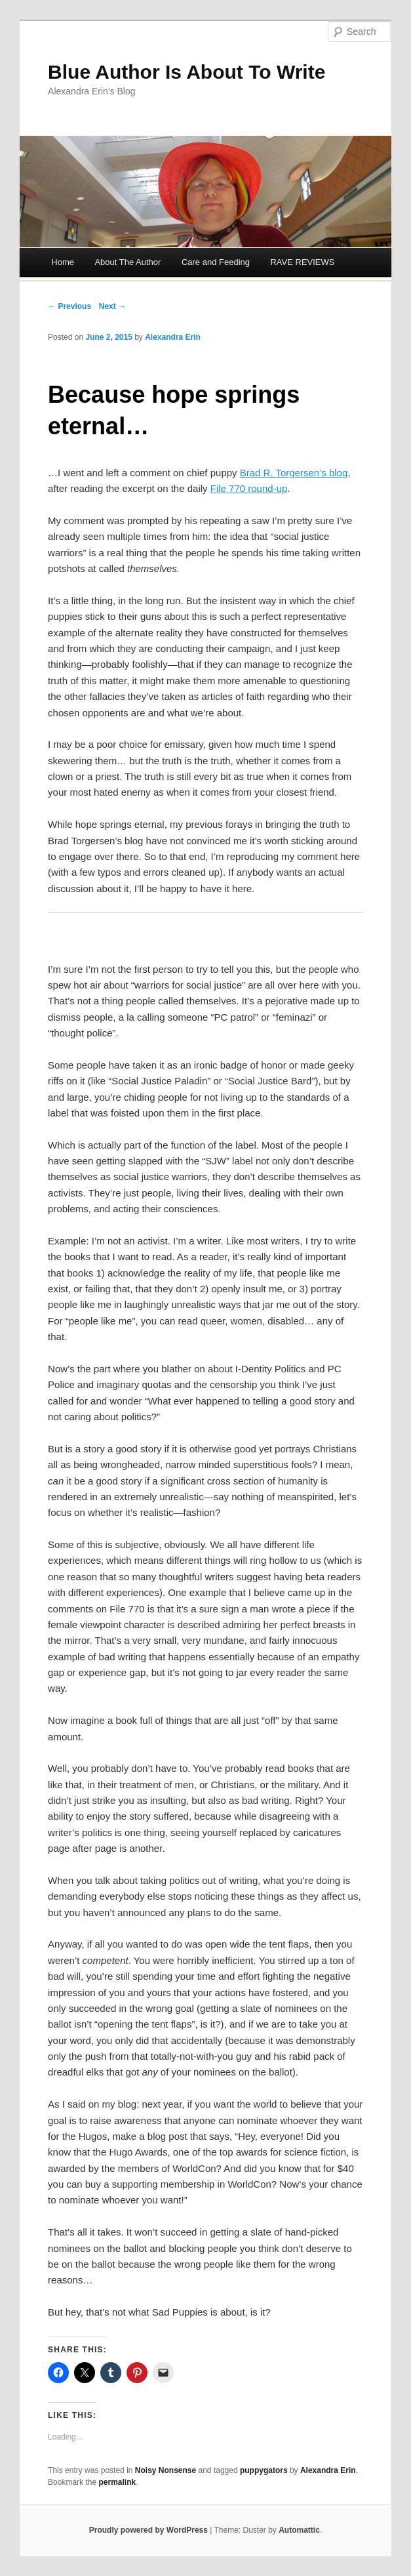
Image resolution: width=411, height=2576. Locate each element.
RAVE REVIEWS (302, 262)
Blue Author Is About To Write (186, 72)
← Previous (69, 306)
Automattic (299, 2530)
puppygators (264, 2470)
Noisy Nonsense (165, 2470)
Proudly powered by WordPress (148, 2530)
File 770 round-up (249, 488)
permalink (117, 2482)
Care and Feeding (216, 262)
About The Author (127, 262)
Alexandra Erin (173, 337)
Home (62, 262)
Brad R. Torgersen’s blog (294, 472)
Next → (112, 306)
